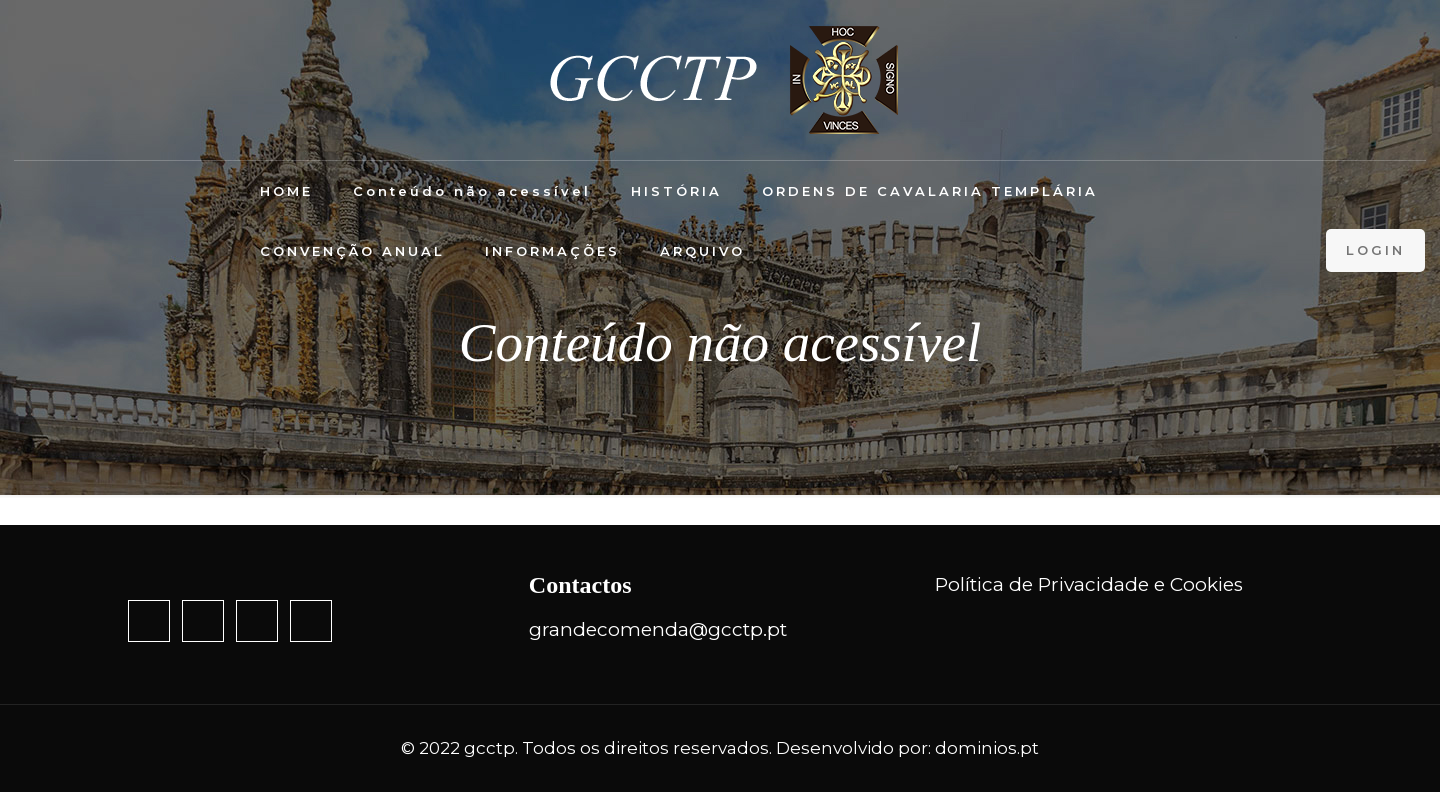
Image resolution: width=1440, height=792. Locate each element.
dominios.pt (987, 748)
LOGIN (1375, 250)
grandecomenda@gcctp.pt (658, 629)
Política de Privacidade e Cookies (1089, 584)
